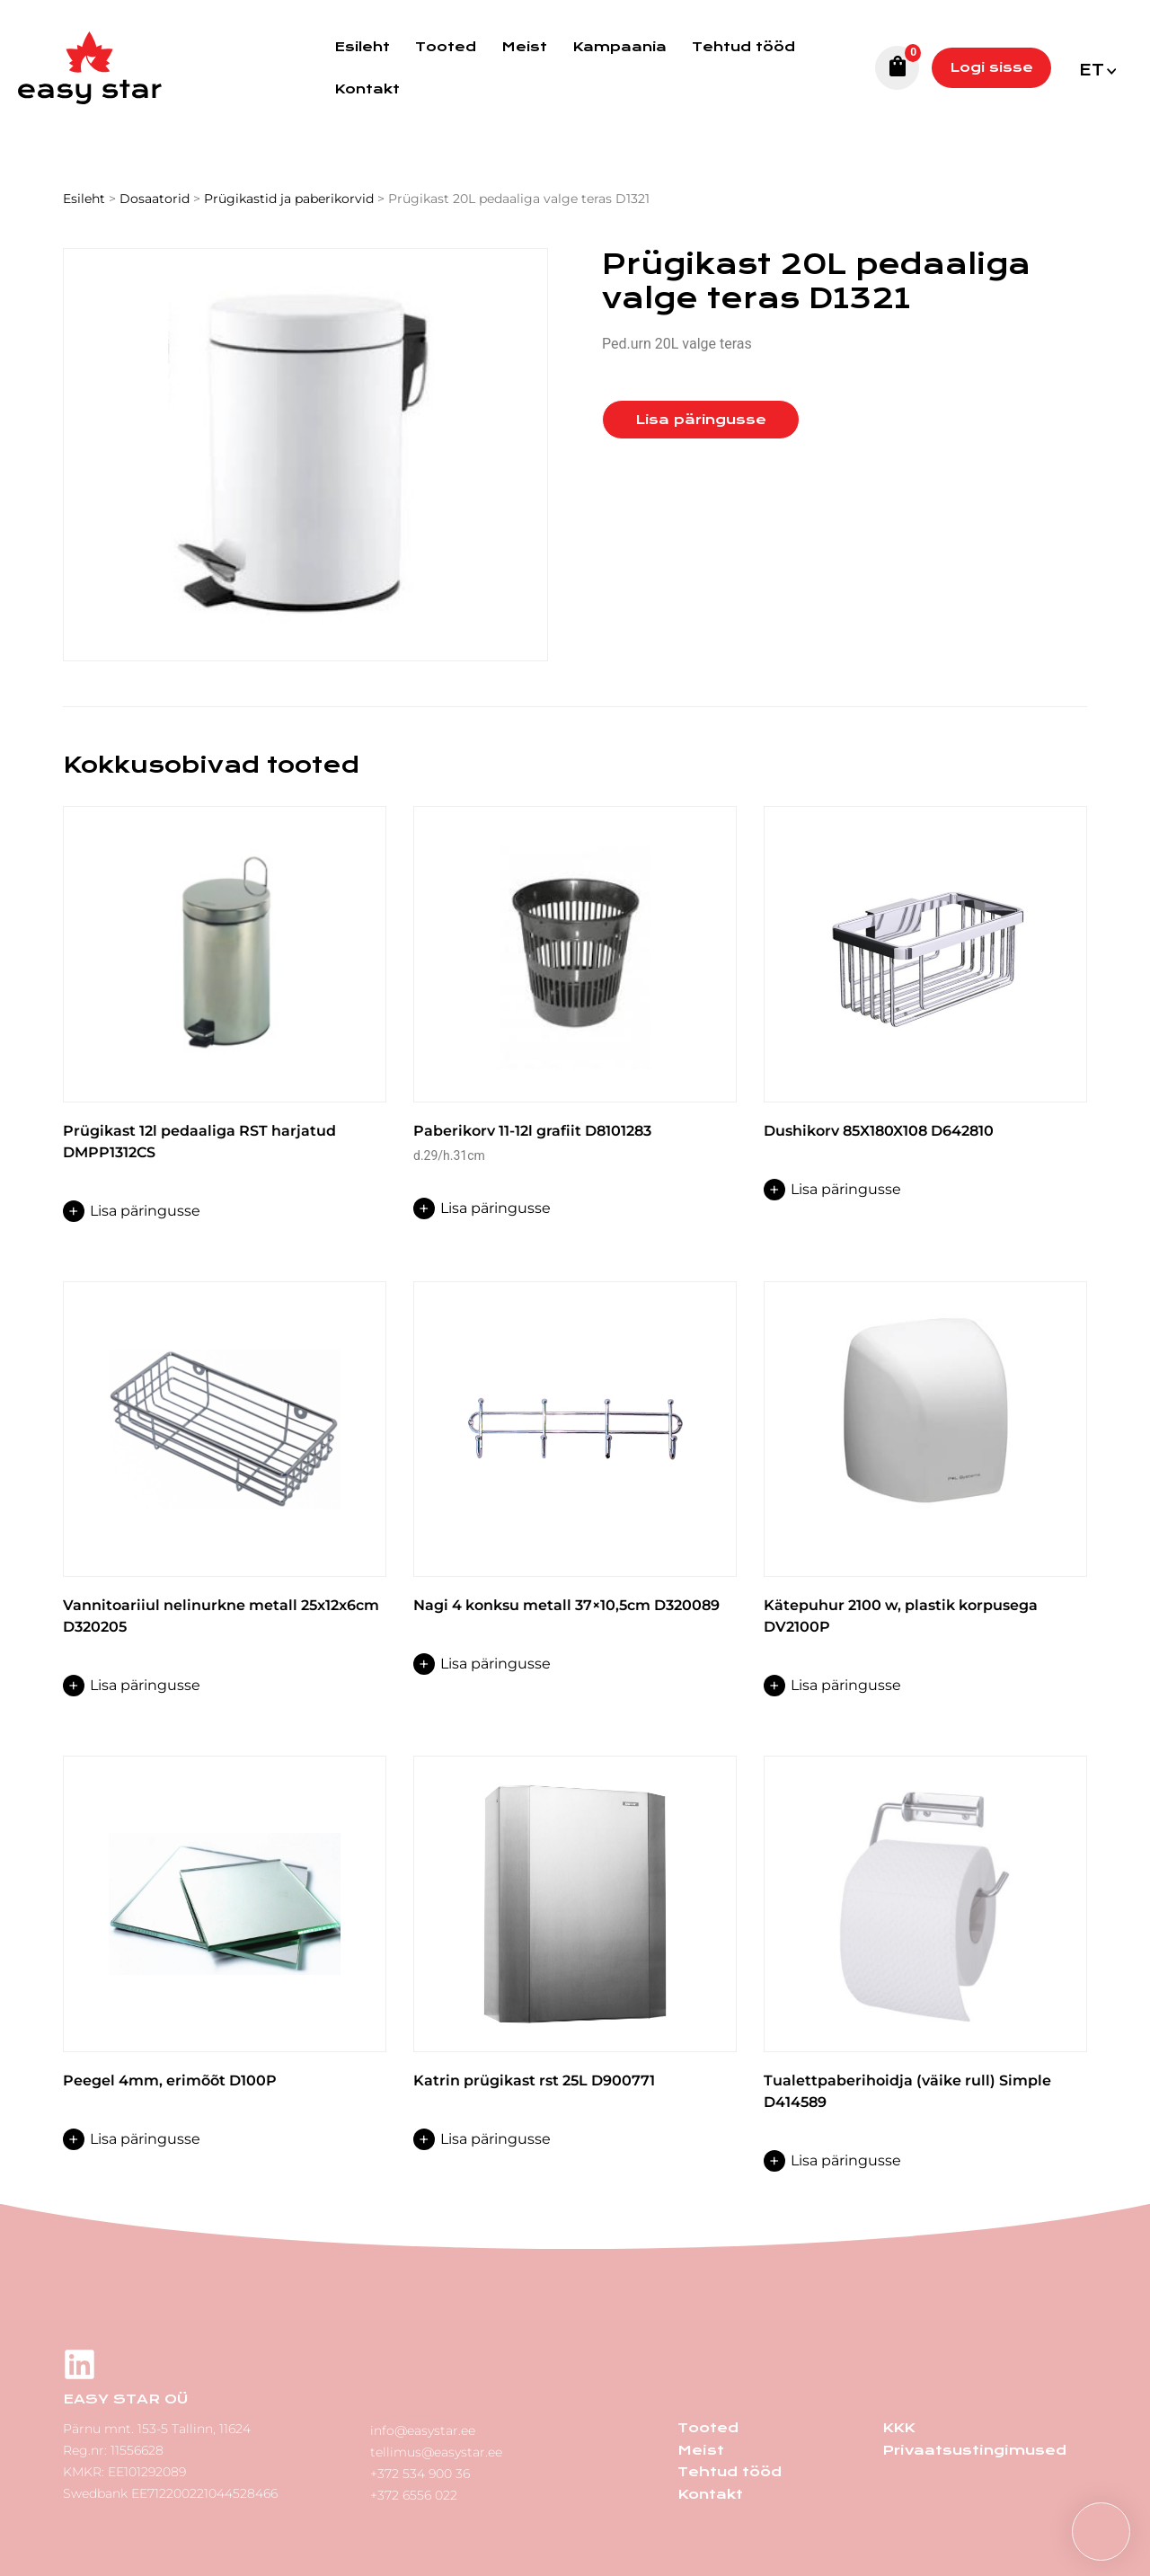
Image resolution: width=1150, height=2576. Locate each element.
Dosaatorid (154, 198)
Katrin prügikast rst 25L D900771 (534, 2080)
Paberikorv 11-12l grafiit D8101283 (532, 1130)
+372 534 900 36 (420, 2472)
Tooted (445, 47)
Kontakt (367, 89)
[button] (1101, 2531)
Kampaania (619, 47)
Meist (524, 47)
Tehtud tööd (743, 47)
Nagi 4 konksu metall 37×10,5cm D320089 (566, 1605)
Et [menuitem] (1091, 70)
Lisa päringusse (700, 420)
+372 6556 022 (413, 2493)
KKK (898, 2428)
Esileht (362, 47)
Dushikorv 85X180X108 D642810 (879, 1130)
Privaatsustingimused (973, 2449)
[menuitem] (1097, 68)
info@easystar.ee (422, 2429)
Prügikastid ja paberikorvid (289, 198)
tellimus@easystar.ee (436, 2450)
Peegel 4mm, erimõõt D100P (170, 2080)
